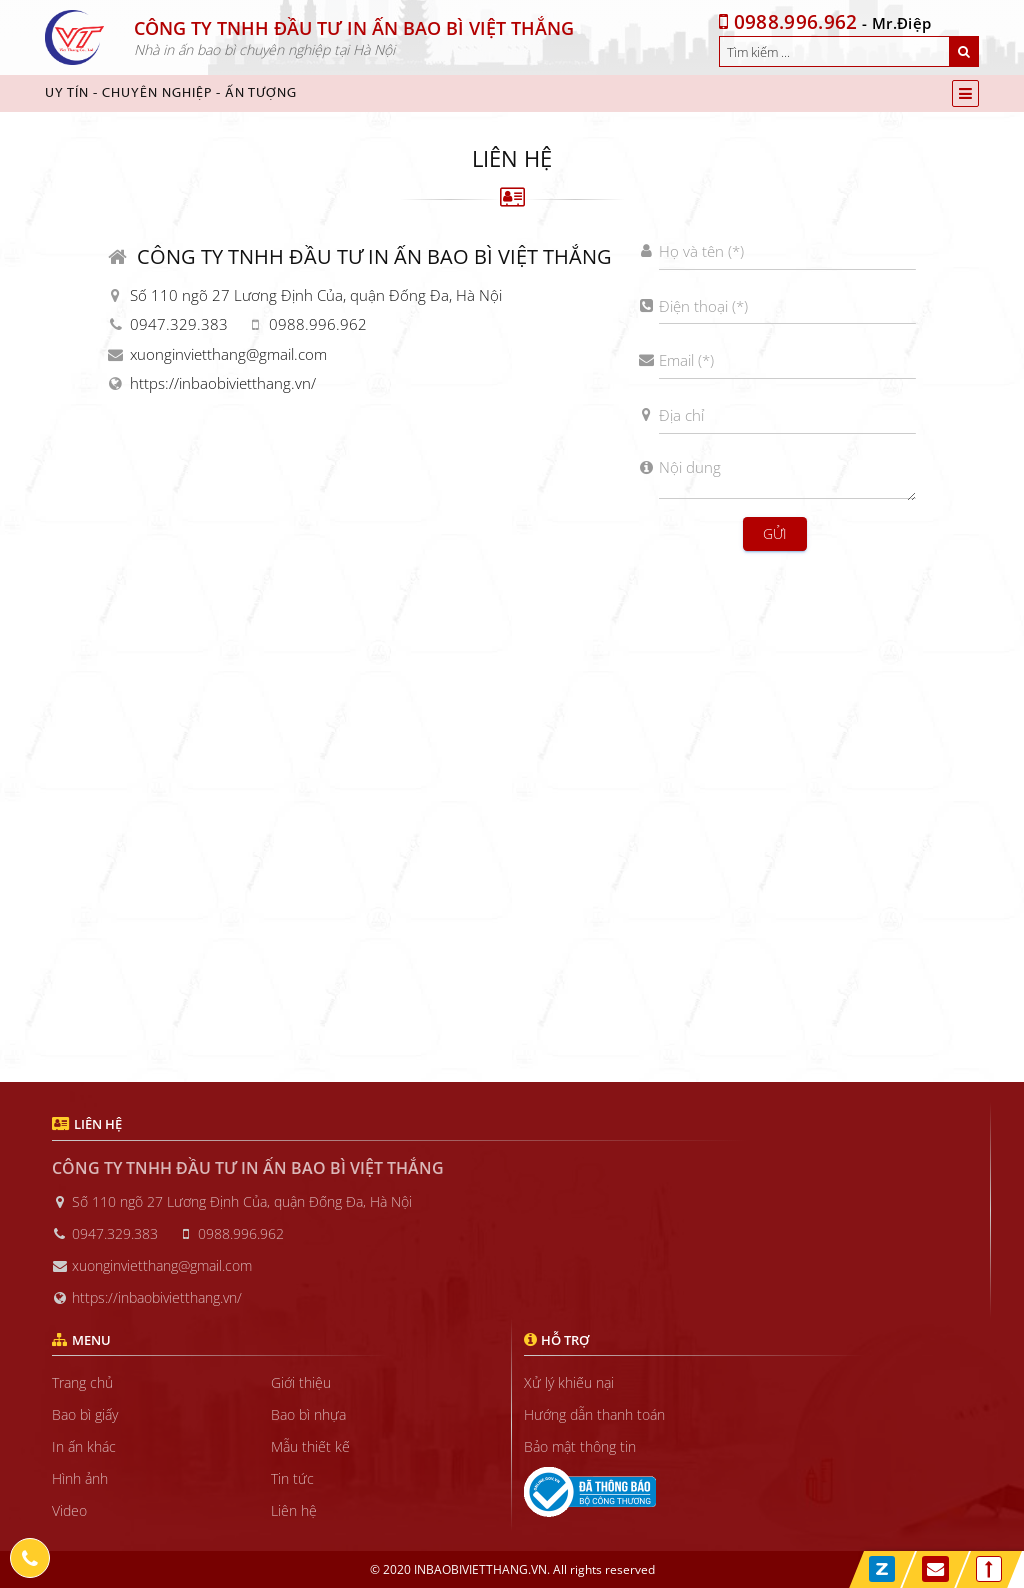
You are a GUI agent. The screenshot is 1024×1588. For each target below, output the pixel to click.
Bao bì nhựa (308, 1414)
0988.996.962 (788, 22)
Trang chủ (82, 1382)
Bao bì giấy (85, 1414)
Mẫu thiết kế (310, 1446)
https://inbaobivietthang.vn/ (223, 383)
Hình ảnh (80, 1478)
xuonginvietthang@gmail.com (228, 354)
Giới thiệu (301, 1382)
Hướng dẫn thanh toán (594, 1414)
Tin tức (292, 1478)
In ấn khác (84, 1446)
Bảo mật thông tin (580, 1446)
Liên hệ (294, 1510)
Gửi (775, 533)
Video (69, 1510)
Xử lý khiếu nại (569, 1382)
